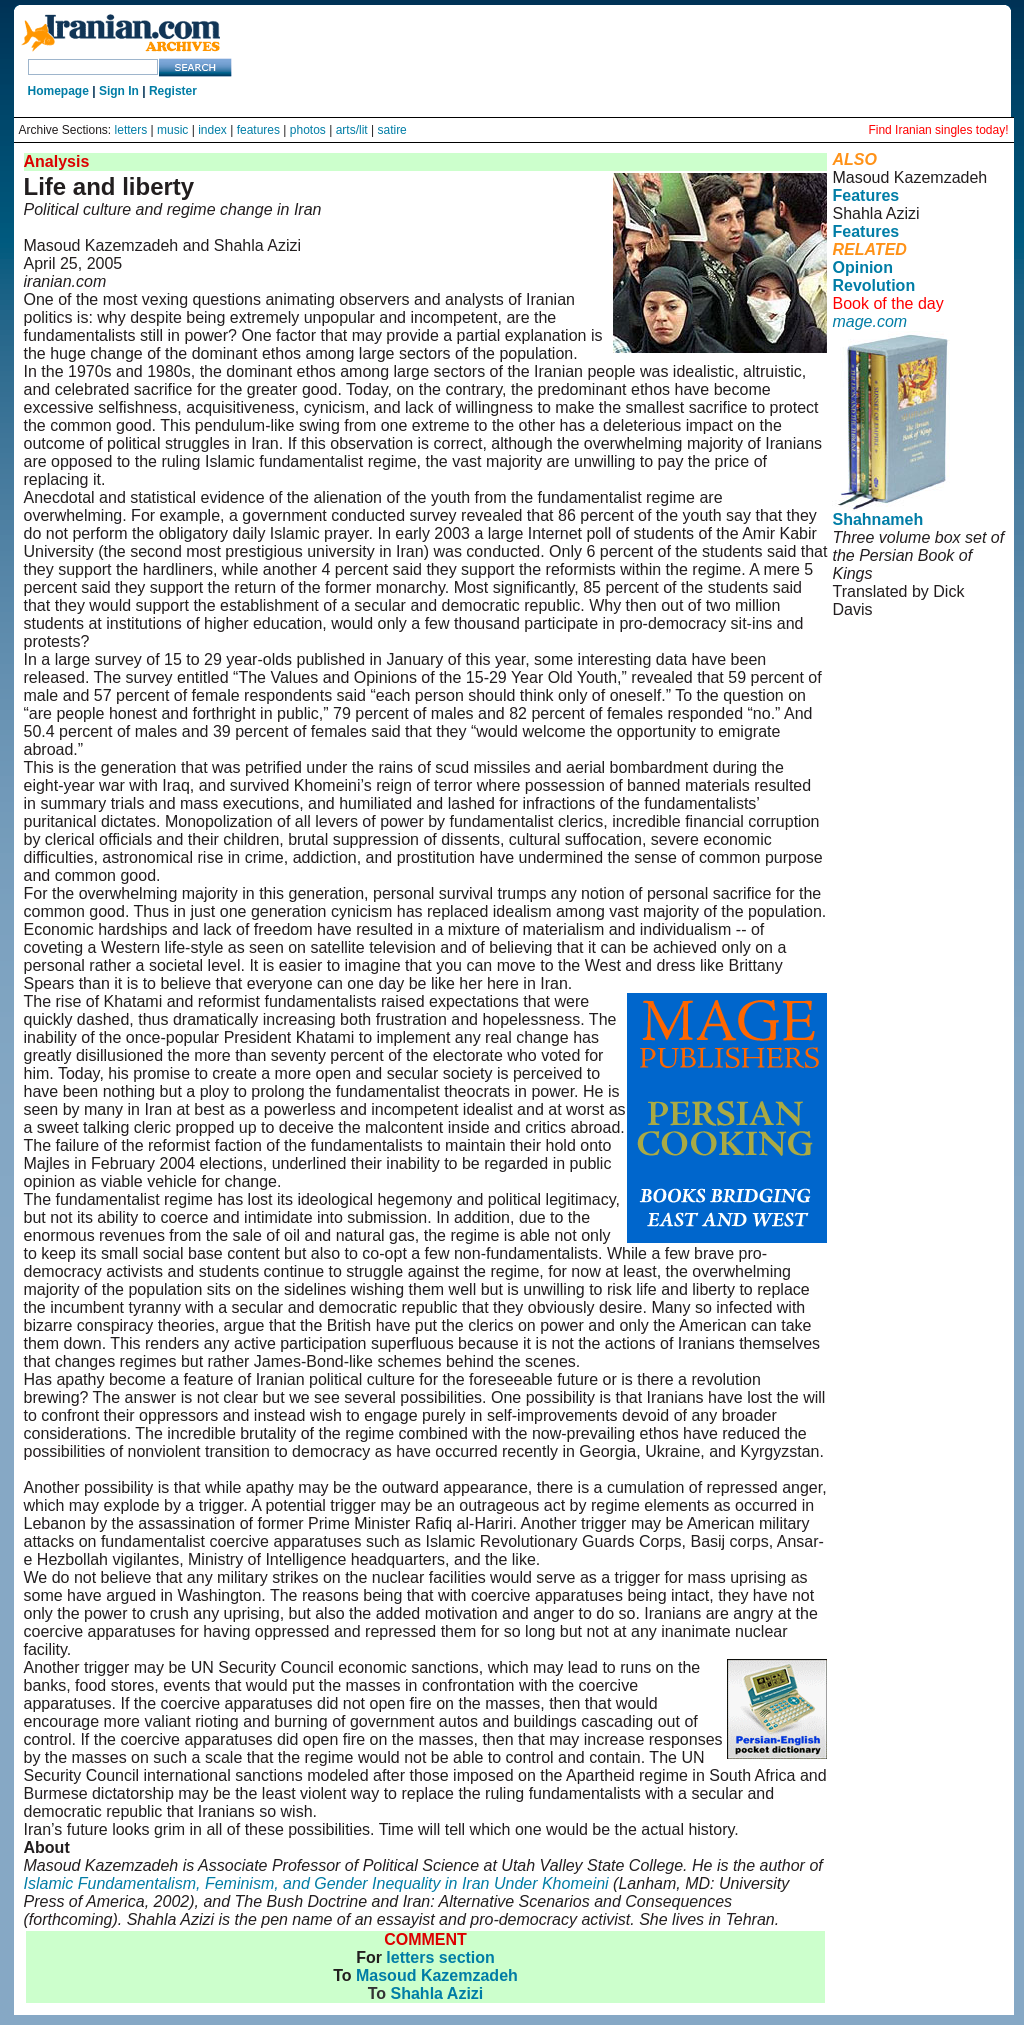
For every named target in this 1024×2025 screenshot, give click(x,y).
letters (131, 130)
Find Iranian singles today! (938, 130)
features (258, 130)
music (172, 130)
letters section (440, 1957)
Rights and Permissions (909, 690)
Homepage (58, 91)
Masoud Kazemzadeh (437, 1975)
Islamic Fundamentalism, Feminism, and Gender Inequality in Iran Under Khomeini (316, 1883)
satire (391, 130)
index (212, 130)
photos (308, 130)
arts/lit (352, 130)
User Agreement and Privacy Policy (915, 663)
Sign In (119, 91)
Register (173, 91)
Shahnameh (877, 519)
